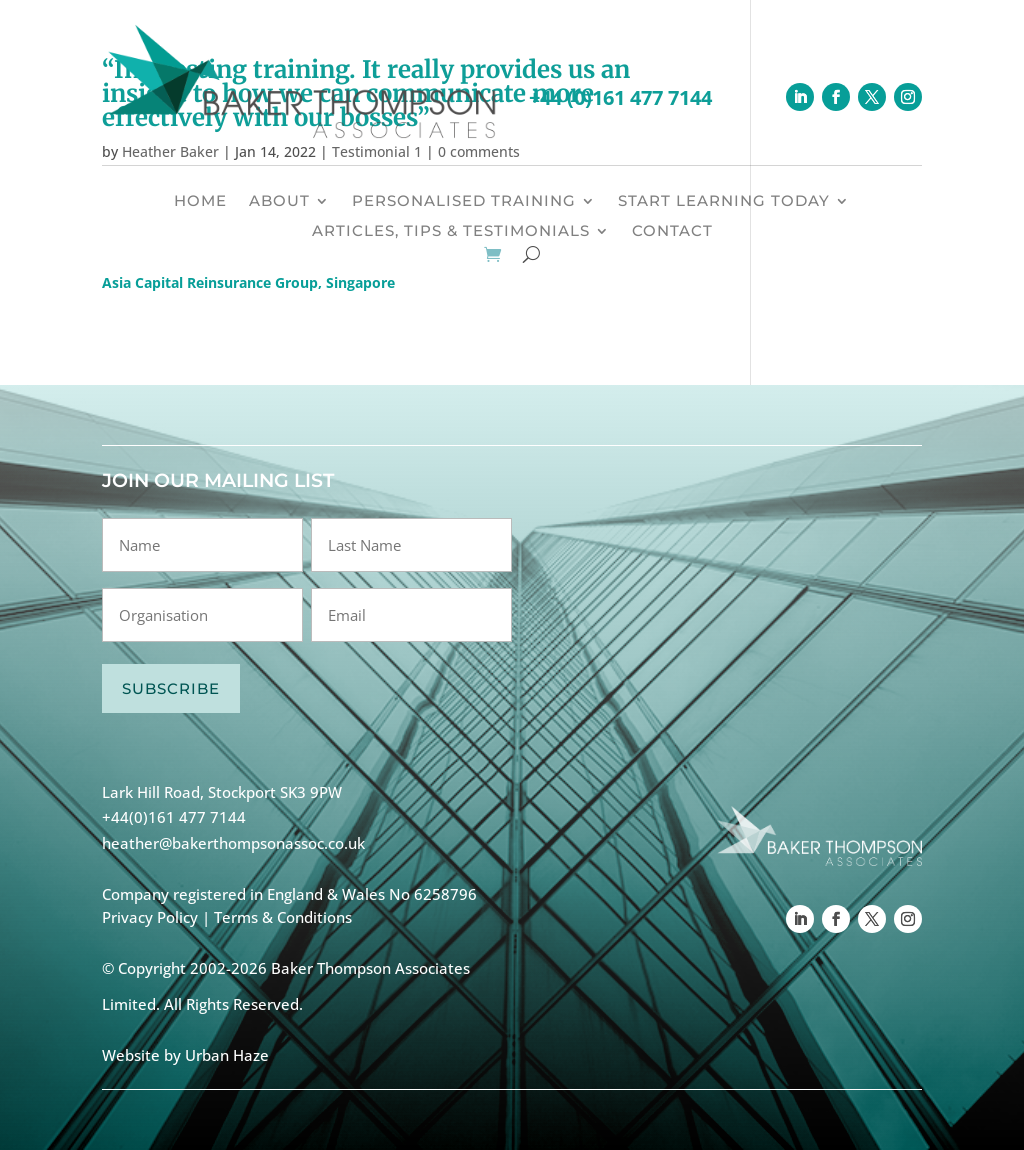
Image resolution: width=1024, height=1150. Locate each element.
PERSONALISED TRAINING (464, 202)
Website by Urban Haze (185, 1055)
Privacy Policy (150, 917)
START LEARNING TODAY (724, 202)
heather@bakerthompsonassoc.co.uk (233, 843)
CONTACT (672, 232)
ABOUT (279, 202)
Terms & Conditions (283, 917)
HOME (200, 202)
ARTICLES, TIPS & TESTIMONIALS (451, 232)
